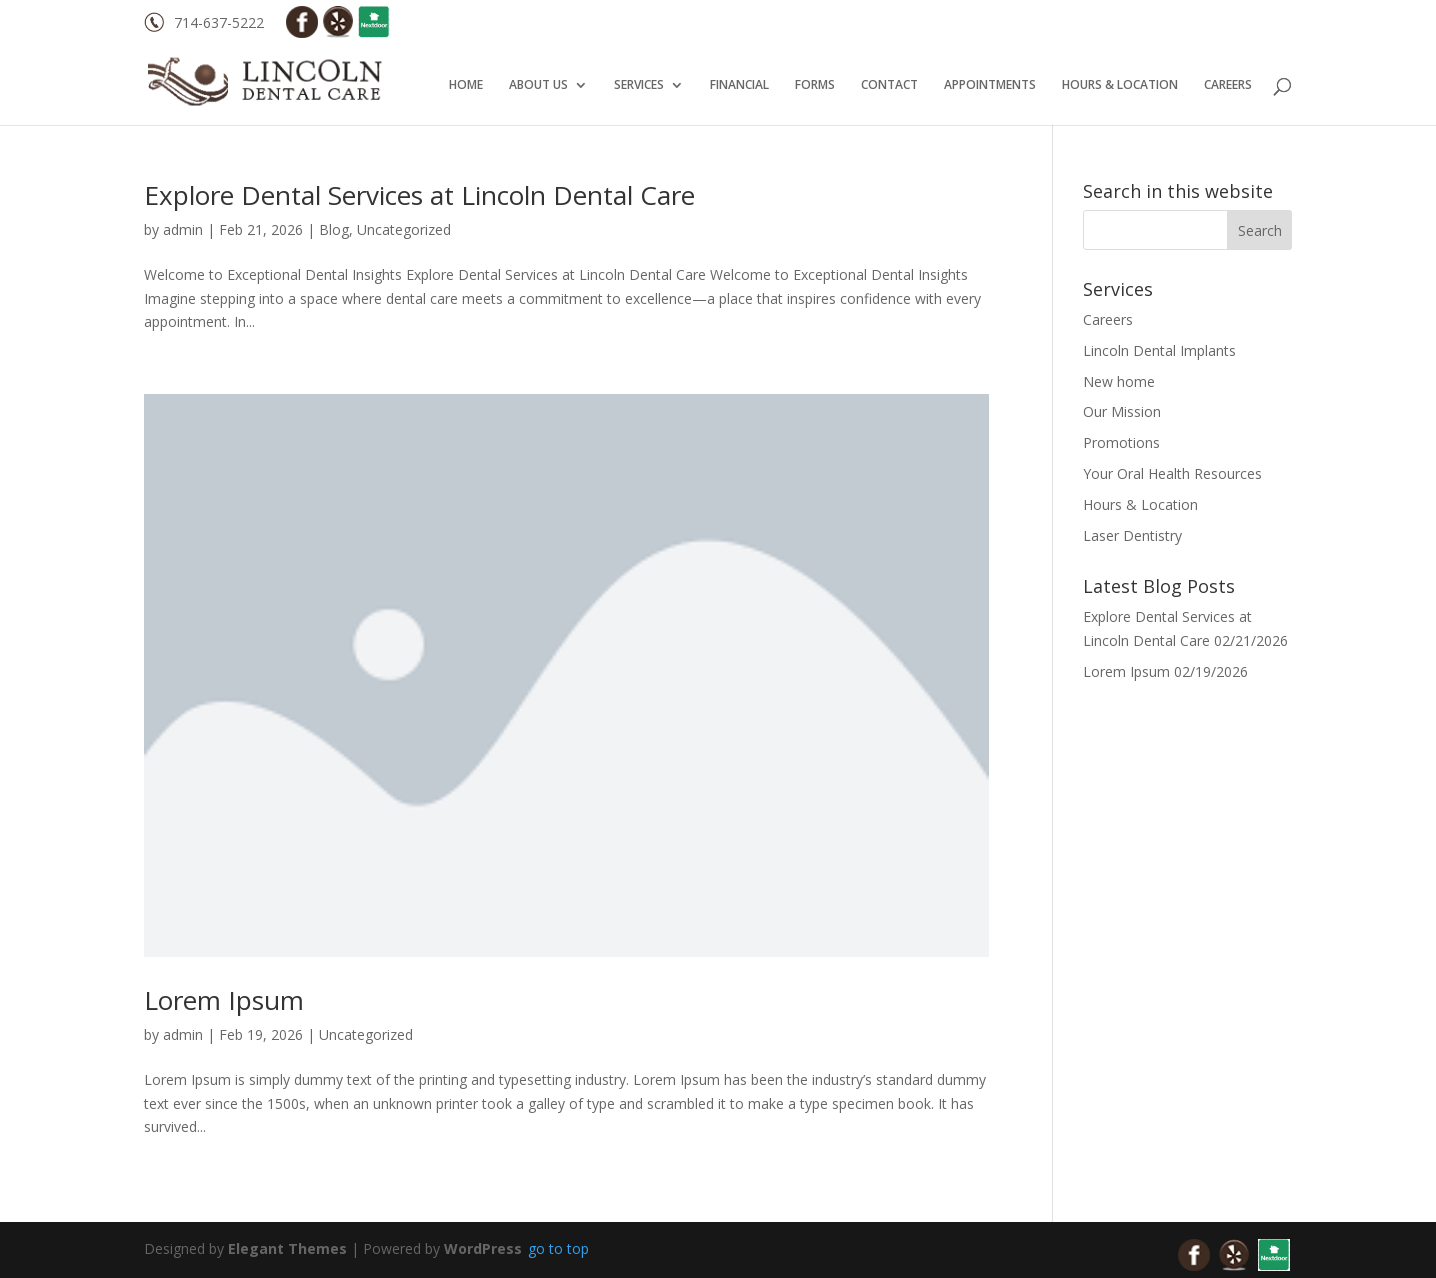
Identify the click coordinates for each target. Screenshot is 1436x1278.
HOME (466, 85)
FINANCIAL (739, 85)
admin (183, 229)
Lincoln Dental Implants (1159, 350)
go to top (558, 1248)
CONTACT (889, 85)
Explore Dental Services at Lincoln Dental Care (419, 195)
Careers (1108, 319)
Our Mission (1122, 411)
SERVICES (639, 85)
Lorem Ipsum (224, 1000)
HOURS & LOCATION (1120, 85)
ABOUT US (538, 85)
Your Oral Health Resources (1172, 473)
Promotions (1121, 442)
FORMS (815, 85)
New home (1119, 381)
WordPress (483, 1248)
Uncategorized (404, 229)
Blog (334, 229)
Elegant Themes (287, 1248)
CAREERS (1228, 85)
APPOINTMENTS (990, 85)
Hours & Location (1140, 504)
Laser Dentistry (1132, 535)
